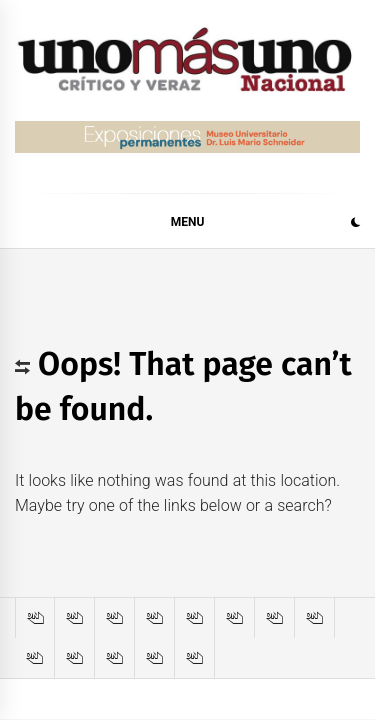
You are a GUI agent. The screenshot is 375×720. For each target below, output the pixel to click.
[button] (355, 224)
